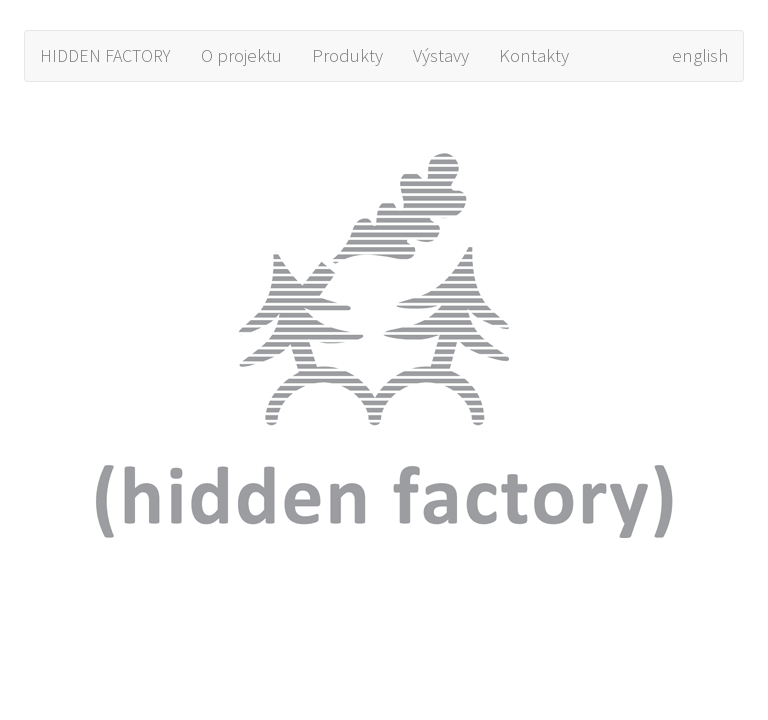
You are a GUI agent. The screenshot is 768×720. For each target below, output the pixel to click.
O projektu (241, 55)
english (700, 55)
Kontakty (534, 55)
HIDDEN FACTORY (105, 55)
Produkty (347, 55)
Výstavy (441, 55)
